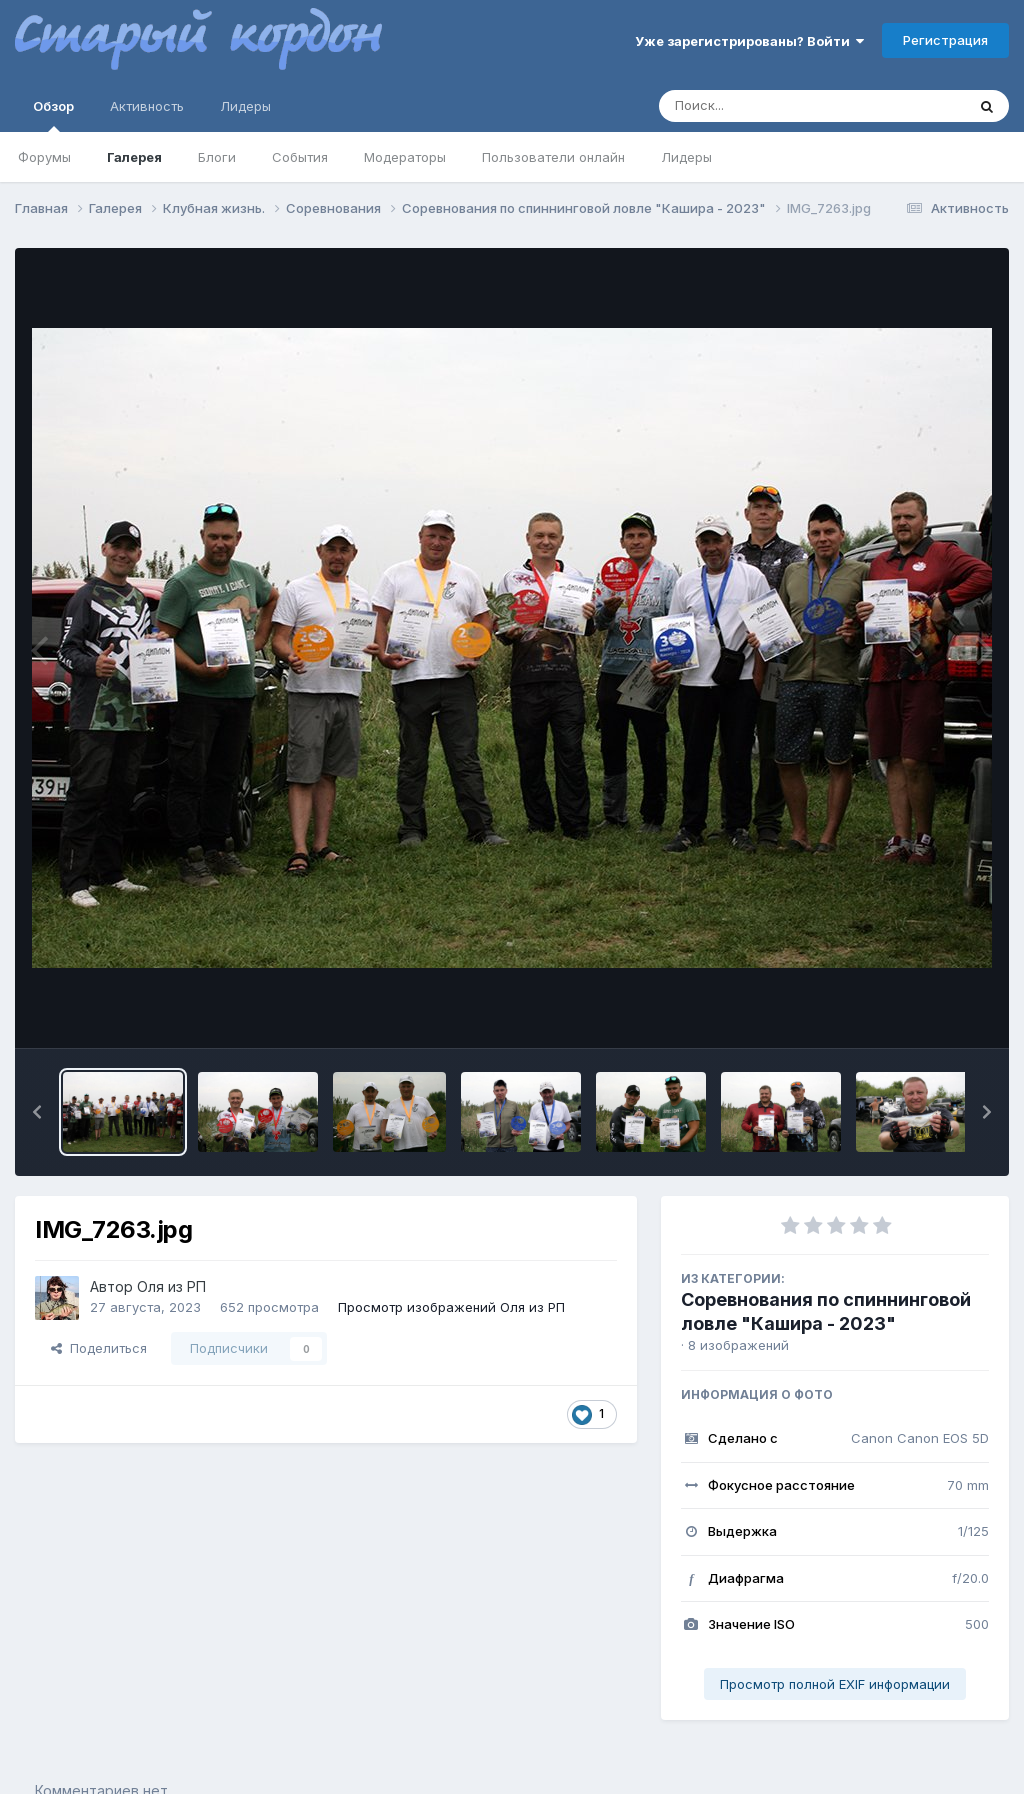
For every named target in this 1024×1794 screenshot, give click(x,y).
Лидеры (686, 157)
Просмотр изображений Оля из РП (451, 1307)
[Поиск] (774, 106)
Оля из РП (171, 1286)
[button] (37, 1112)
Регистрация (945, 40)
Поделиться (99, 1348)
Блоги (217, 157)
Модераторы (405, 157)
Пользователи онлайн (553, 157)
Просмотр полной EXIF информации (835, 1684)
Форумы (44, 157)
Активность (147, 106)
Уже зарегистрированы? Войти (749, 41)
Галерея (134, 157)
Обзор (53, 115)
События (300, 157)
